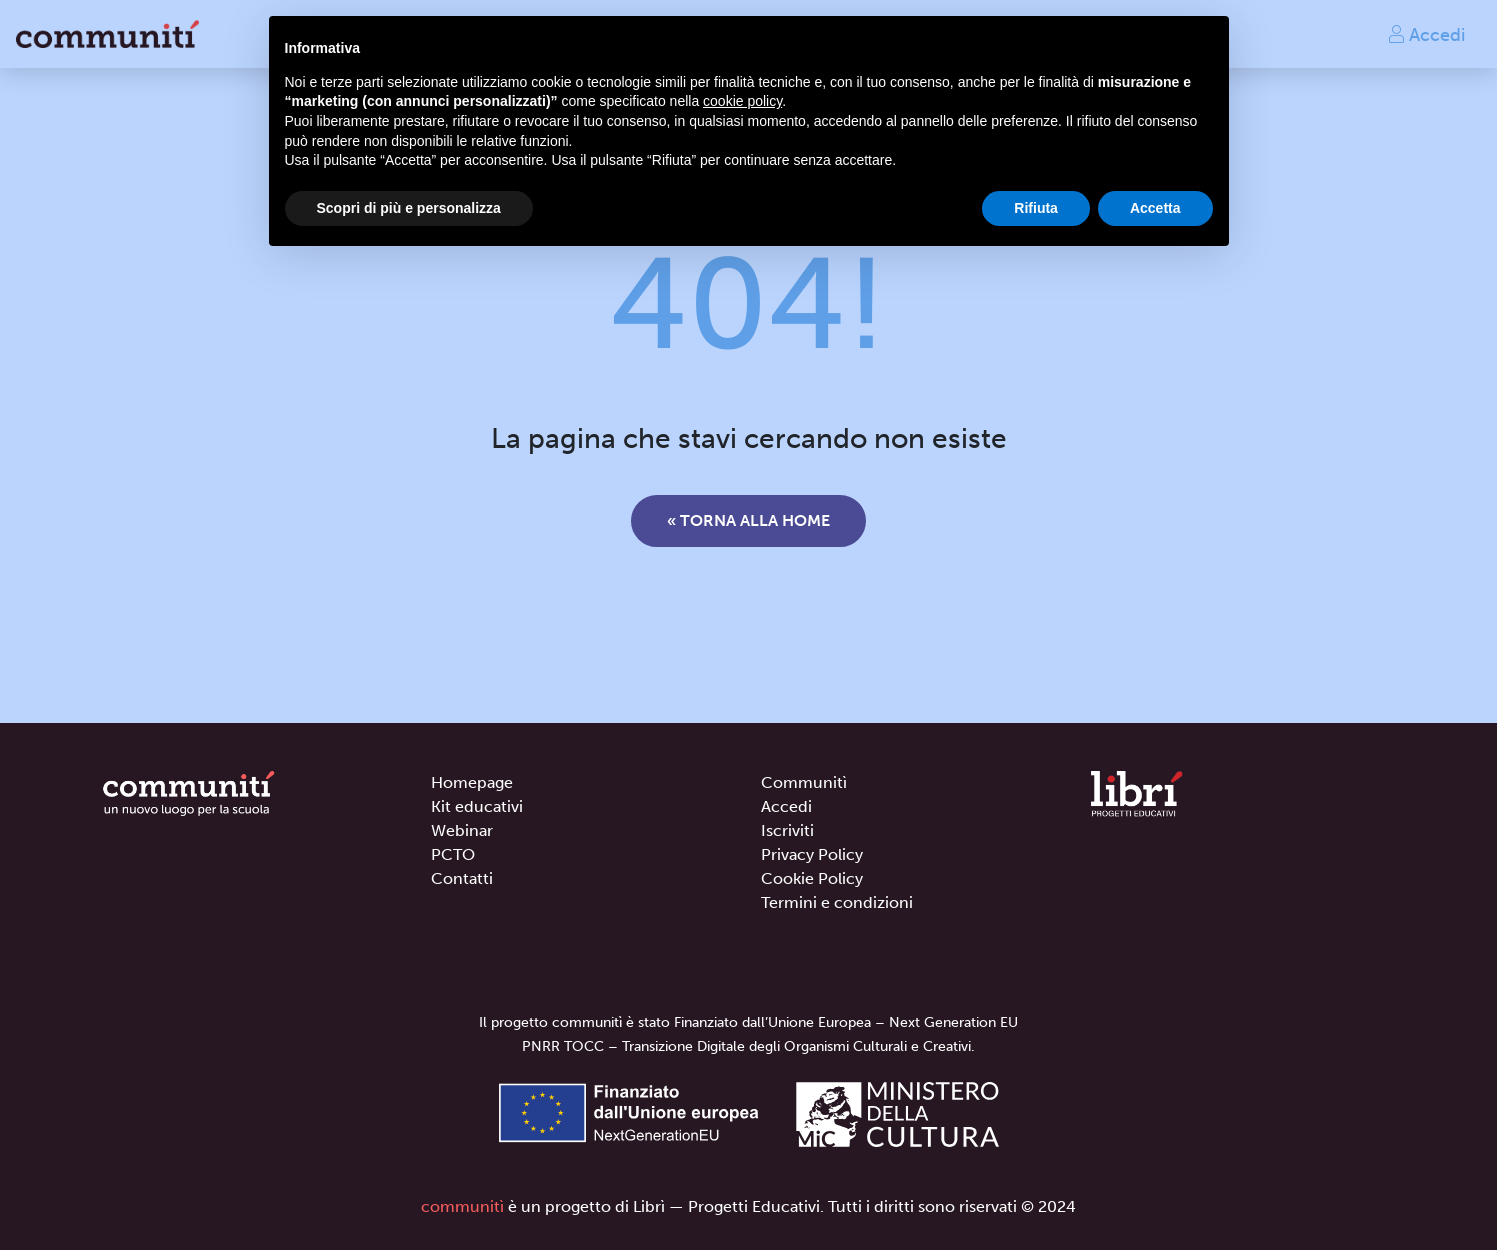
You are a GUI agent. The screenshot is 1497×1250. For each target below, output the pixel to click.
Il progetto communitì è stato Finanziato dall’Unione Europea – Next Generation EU (748, 1022)
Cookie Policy (812, 878)
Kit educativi (477, 806)
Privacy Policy (812, 854)
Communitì (804, 782)
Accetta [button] (1155, 208)
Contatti (462, 878)
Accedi (1426, 34)
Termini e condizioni (837, 902)
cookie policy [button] (742, 101)
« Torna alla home (748, 520)
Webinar (462, 830)
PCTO (453, 854)
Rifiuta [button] (1036, 208)
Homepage (472, 782)
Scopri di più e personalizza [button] (409, 208)
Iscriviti (787, 830)
